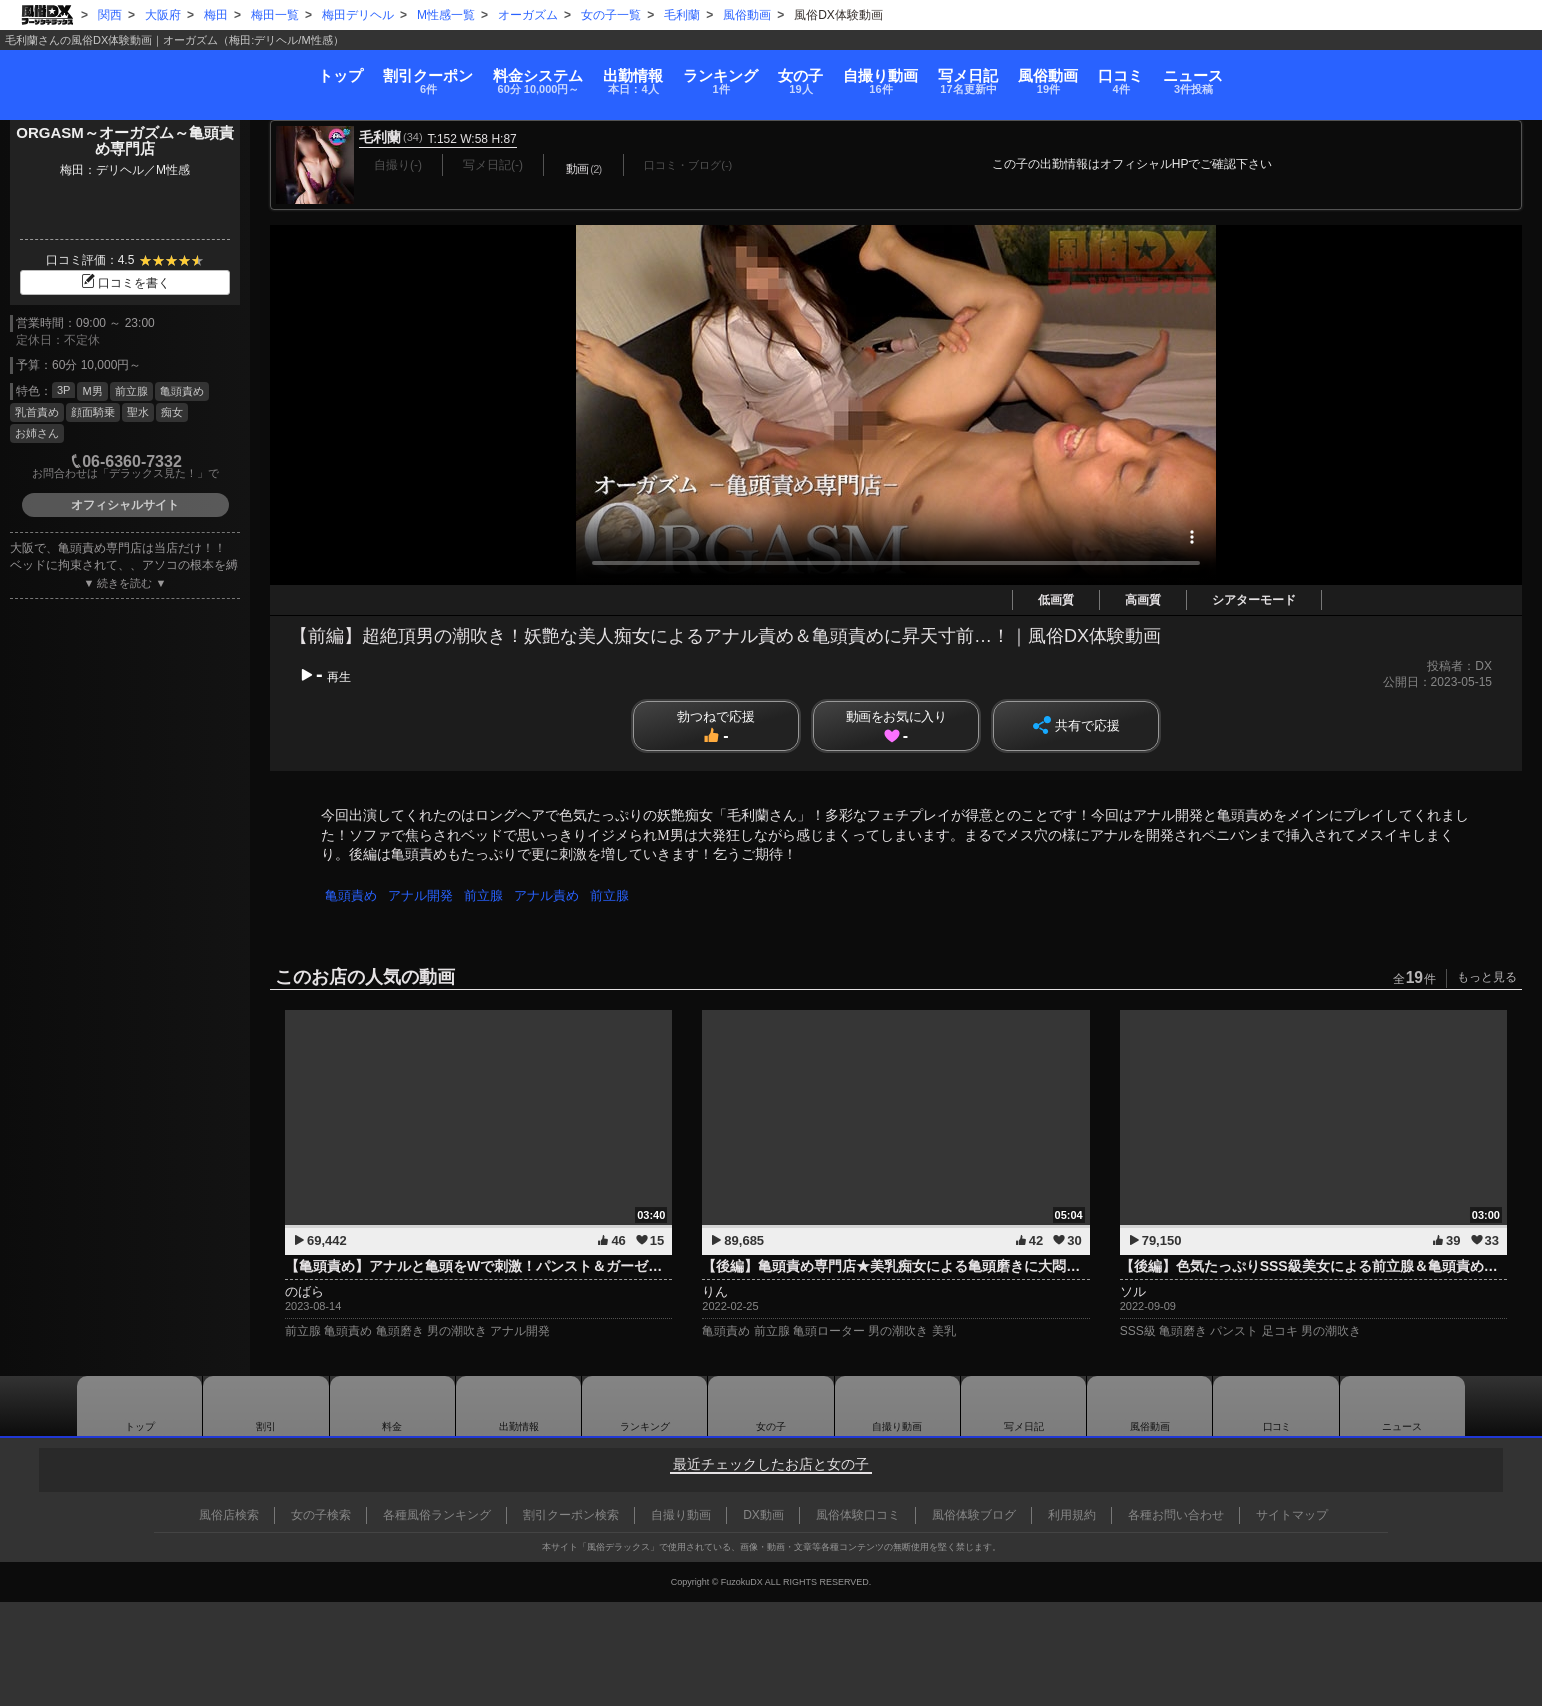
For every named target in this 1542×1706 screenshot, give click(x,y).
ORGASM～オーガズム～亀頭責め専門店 (125, 141)
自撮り (929, 71)
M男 (92, 391)
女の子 (799, 71)
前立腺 (131, 391)
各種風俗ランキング (437, 1515)
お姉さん (37, 433)
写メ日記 (1024, 1406)
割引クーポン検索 (571, 1515)
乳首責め (37, 412)
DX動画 (763, 1515)
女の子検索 (321, 1515)
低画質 (1056, 600)
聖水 (138, 412)
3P (63, 390)
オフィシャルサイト (125, 505)
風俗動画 (1198, 71)
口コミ (1322, 71)
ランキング (668, 71)
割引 (227, 71)
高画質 (1143, 600)
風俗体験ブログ (974, 1515)
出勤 (530, 71)
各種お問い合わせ (1176, 1515)
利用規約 (1072, 1515)
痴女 (172, 412)
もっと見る (1487, 977)
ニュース (1445, 71)
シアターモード (1254, 600)
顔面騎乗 (93, 412)
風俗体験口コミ (858, 1515)
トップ (89, 65)
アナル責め (553, 895)
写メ (1067, 71)
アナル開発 (423, 895)
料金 (385, 71)
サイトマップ (1292, 1515)
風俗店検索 (229, 1515)
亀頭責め (182, 391)
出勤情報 (519, 1406)
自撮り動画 (897, 1406)
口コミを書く (125, 283)
